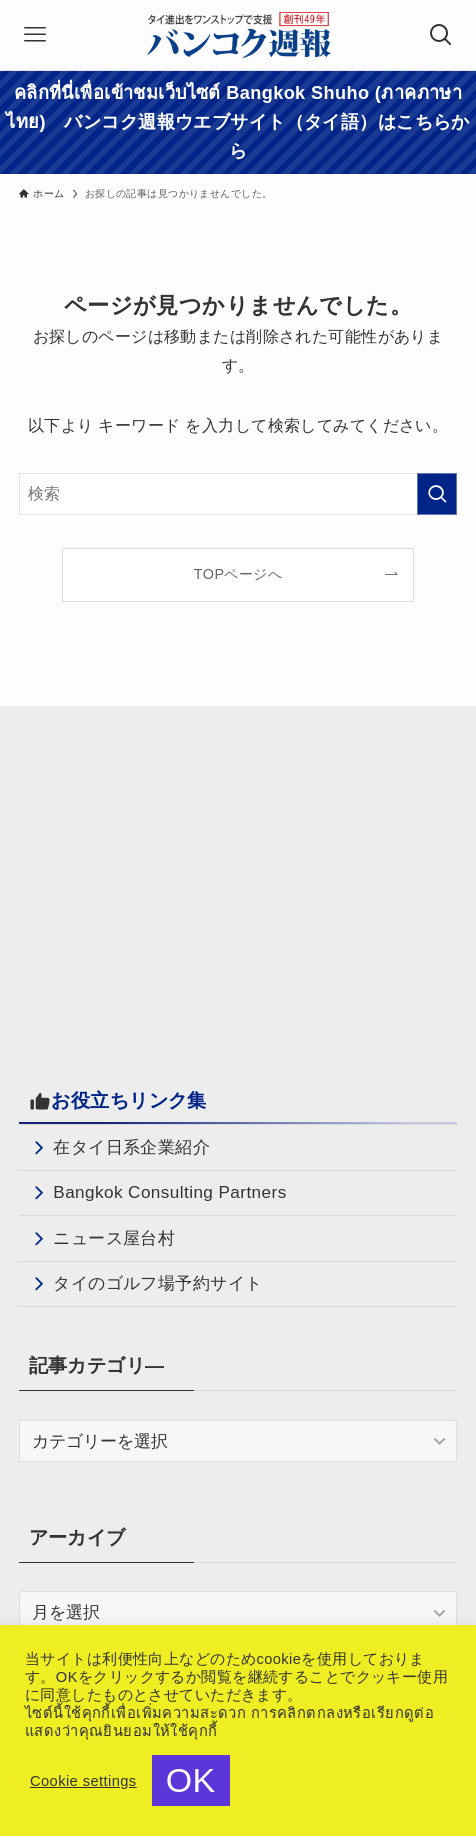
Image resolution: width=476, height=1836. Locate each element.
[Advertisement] (187, 880)
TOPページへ (238, 574)
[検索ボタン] (441, 35)
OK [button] (191, 1780)
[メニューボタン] (35, 35)
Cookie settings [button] (83, 1781)
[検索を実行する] (437, 494)
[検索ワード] (238, 494)
